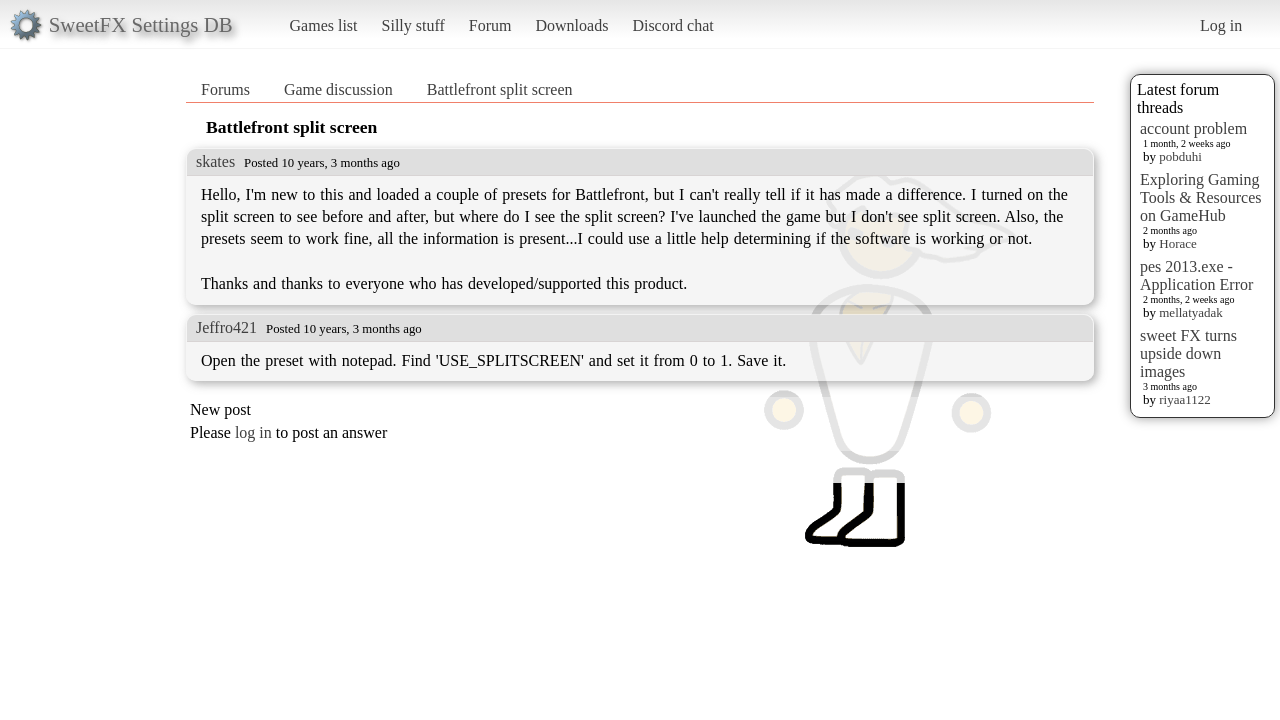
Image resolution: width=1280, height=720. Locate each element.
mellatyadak (1191, 312)
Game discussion (338, 89)
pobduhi (1180, 156)
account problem (1193, 128)
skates (215, 161)
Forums (225, 89)
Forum (490, 25)
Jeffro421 (226, 327)
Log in (1221, 25)
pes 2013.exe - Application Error (1196, 275)
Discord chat (672, 25)
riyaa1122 (1185, 399)
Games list (324, 25)
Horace (1178, 243)
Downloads (571, 25)
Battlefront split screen (500, 89)
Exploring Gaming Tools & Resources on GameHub (1201, 197)
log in (253, 432)
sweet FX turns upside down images (1188, 353)
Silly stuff (413, 25)
